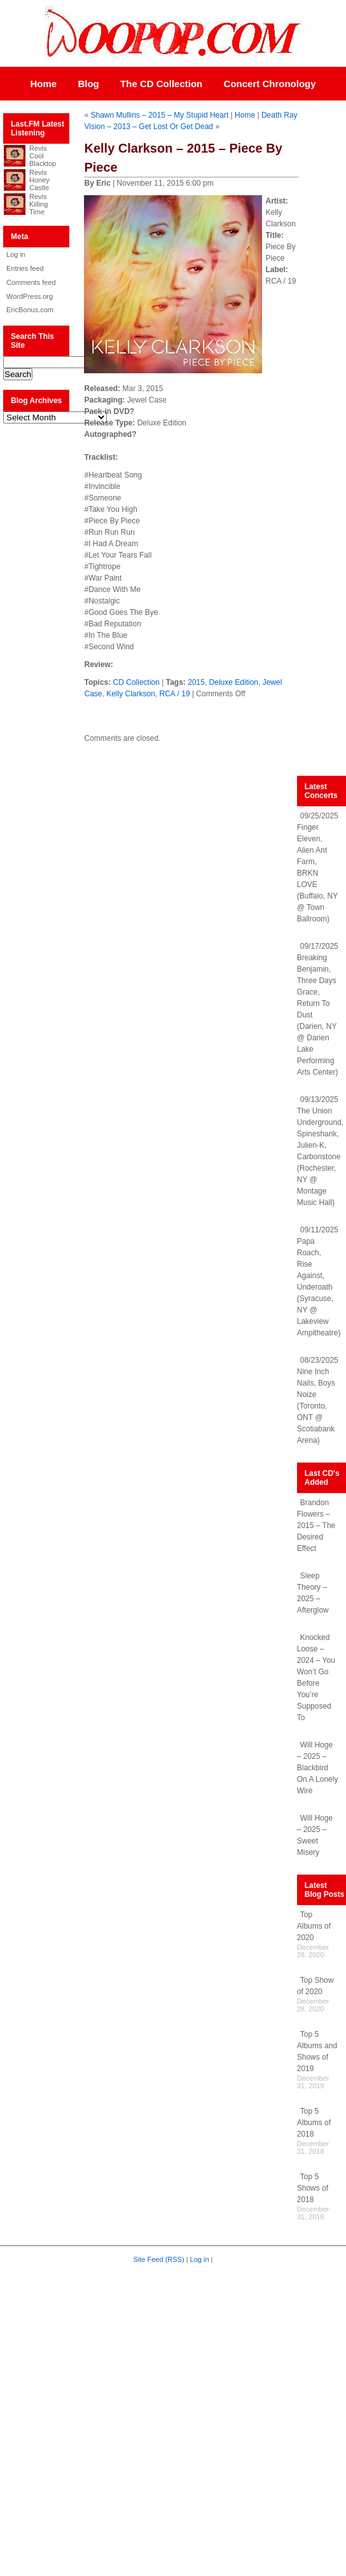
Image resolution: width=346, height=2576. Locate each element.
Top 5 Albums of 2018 (314, 2123)
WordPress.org (29, 296)
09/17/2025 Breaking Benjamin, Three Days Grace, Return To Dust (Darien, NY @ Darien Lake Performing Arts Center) (317, 1009)
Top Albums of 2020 (314, 1926)
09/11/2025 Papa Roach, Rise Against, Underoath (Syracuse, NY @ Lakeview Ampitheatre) (319, 1281)
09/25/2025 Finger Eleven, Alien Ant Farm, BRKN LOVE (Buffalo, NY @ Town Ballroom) (317, 867)
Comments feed (31, 282)
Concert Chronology (270, 83)
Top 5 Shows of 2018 (312, 2188)
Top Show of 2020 (315, 1986)
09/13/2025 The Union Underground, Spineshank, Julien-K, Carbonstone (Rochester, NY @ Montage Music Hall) (320, 1151)
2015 (196, 682)
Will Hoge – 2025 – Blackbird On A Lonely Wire (317, 1767)
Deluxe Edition (233, 682)
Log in (15, 254)
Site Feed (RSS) (159, 2259)
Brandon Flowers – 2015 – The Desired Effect (316, 1525)
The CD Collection (161, 83)
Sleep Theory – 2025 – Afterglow (313, 1593)
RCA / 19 (175, 693)
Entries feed (25, 268)
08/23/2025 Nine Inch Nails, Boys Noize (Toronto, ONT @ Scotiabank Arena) (317, 1400)
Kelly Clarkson (130, 693)
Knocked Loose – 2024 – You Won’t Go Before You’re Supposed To (316, 1677)
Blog (88, 83)
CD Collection (136, 682)
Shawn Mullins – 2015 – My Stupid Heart (159, 115)
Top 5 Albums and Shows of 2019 (317, 2051)
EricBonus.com (29, 309)
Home (43, 83)
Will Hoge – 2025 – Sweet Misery (315, 1835)
